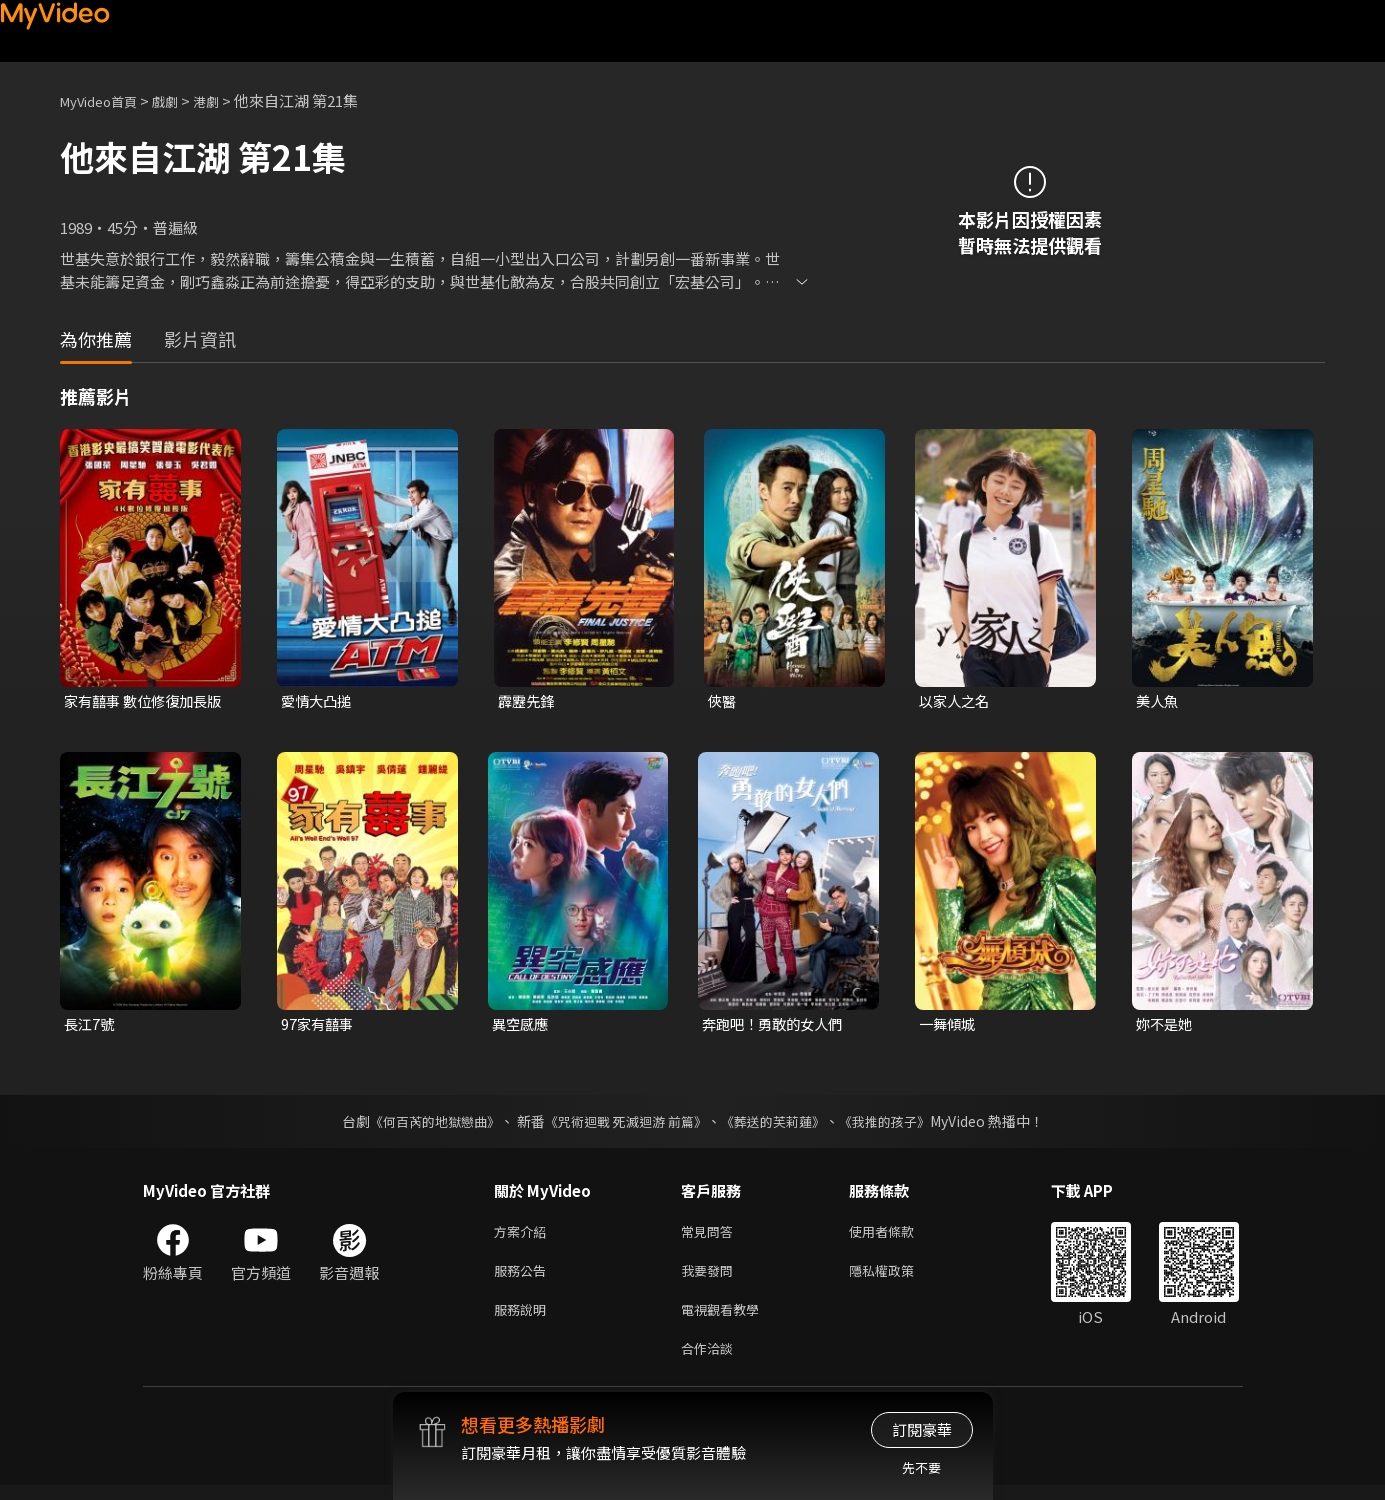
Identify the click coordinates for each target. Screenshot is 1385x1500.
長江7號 (90, 1026)
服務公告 (524, 1277)
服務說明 (524, 1319)
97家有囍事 (319, 1026)
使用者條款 (898, 1235)
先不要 (921, 1467)
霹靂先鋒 (528, 701)
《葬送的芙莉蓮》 (780, 1124)
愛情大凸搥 (318, 701)
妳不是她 (1166, 1026)
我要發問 (711, 1277)
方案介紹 (524, 1235)
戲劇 (181, 100)
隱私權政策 (898, 1277)
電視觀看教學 (726, 1319)
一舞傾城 (949, 1026)
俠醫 (723, 701)
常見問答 (711, 1235)
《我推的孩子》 (899, 1124)
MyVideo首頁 (105, 100)
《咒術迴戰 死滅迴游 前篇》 (623, 1124)
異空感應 (522, 1026)
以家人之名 (956, 701)
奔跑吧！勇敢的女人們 (777, 1026)
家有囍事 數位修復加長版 (140, 702)
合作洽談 (711, 1361)
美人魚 (1158, 701)
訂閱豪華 (922, 1429)
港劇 (226, 100)
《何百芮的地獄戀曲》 (421, 1124)
